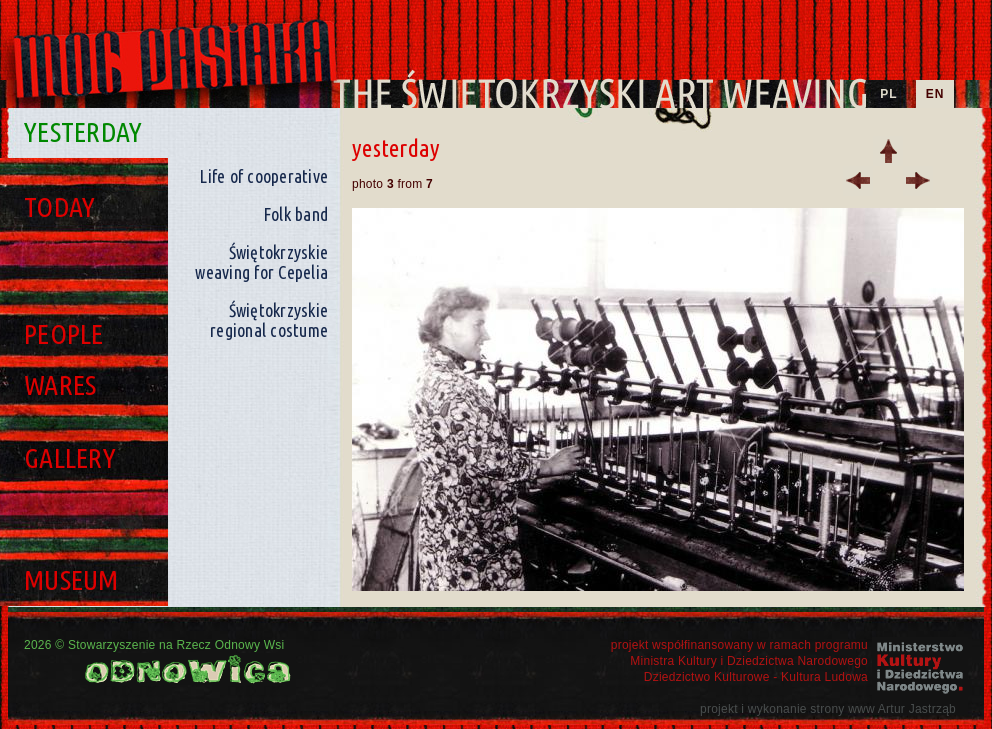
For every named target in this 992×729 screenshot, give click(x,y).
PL (888, 94)
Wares (60, 384)
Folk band (295, 214)
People (64, 333)
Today (59, 206)
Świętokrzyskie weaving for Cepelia (261, 262)
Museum (71, 579)
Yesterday (83, 131)
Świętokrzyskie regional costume (269, 320)
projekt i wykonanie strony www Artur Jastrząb (828, 709)
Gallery (70, 457)
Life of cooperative (263, 176)
